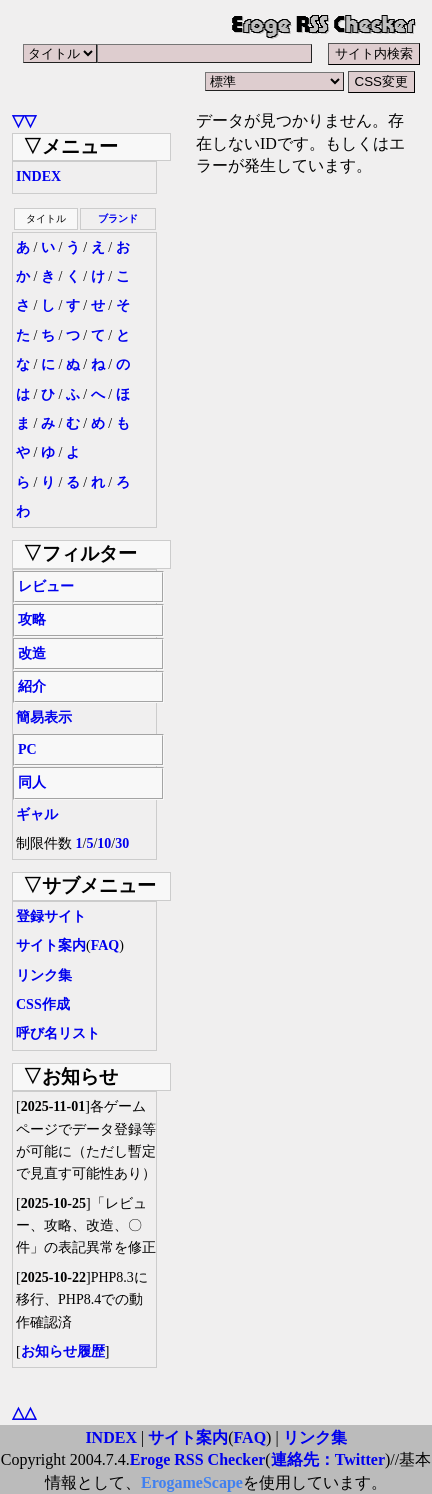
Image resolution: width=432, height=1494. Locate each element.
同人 (32, 782)
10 (104, 843)
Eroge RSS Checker (198, 1459)
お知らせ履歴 (63, 1351)
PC (27, 749)
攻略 (32, 619)
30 (122, 843)
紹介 (32, 686)
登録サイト (51, 916)
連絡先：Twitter (328, 1459)
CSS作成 (43, 1004)
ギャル (37, 814)
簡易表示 (44, 717)
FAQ (105, 945)
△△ (24, 1412)
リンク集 (44, 975)
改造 (32, 653)
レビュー (46, 586)
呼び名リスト (58, 1033)
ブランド (118, 218)
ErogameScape (192, 1482)
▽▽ (24, 120)
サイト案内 (51, 945)
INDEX (38, 176)
